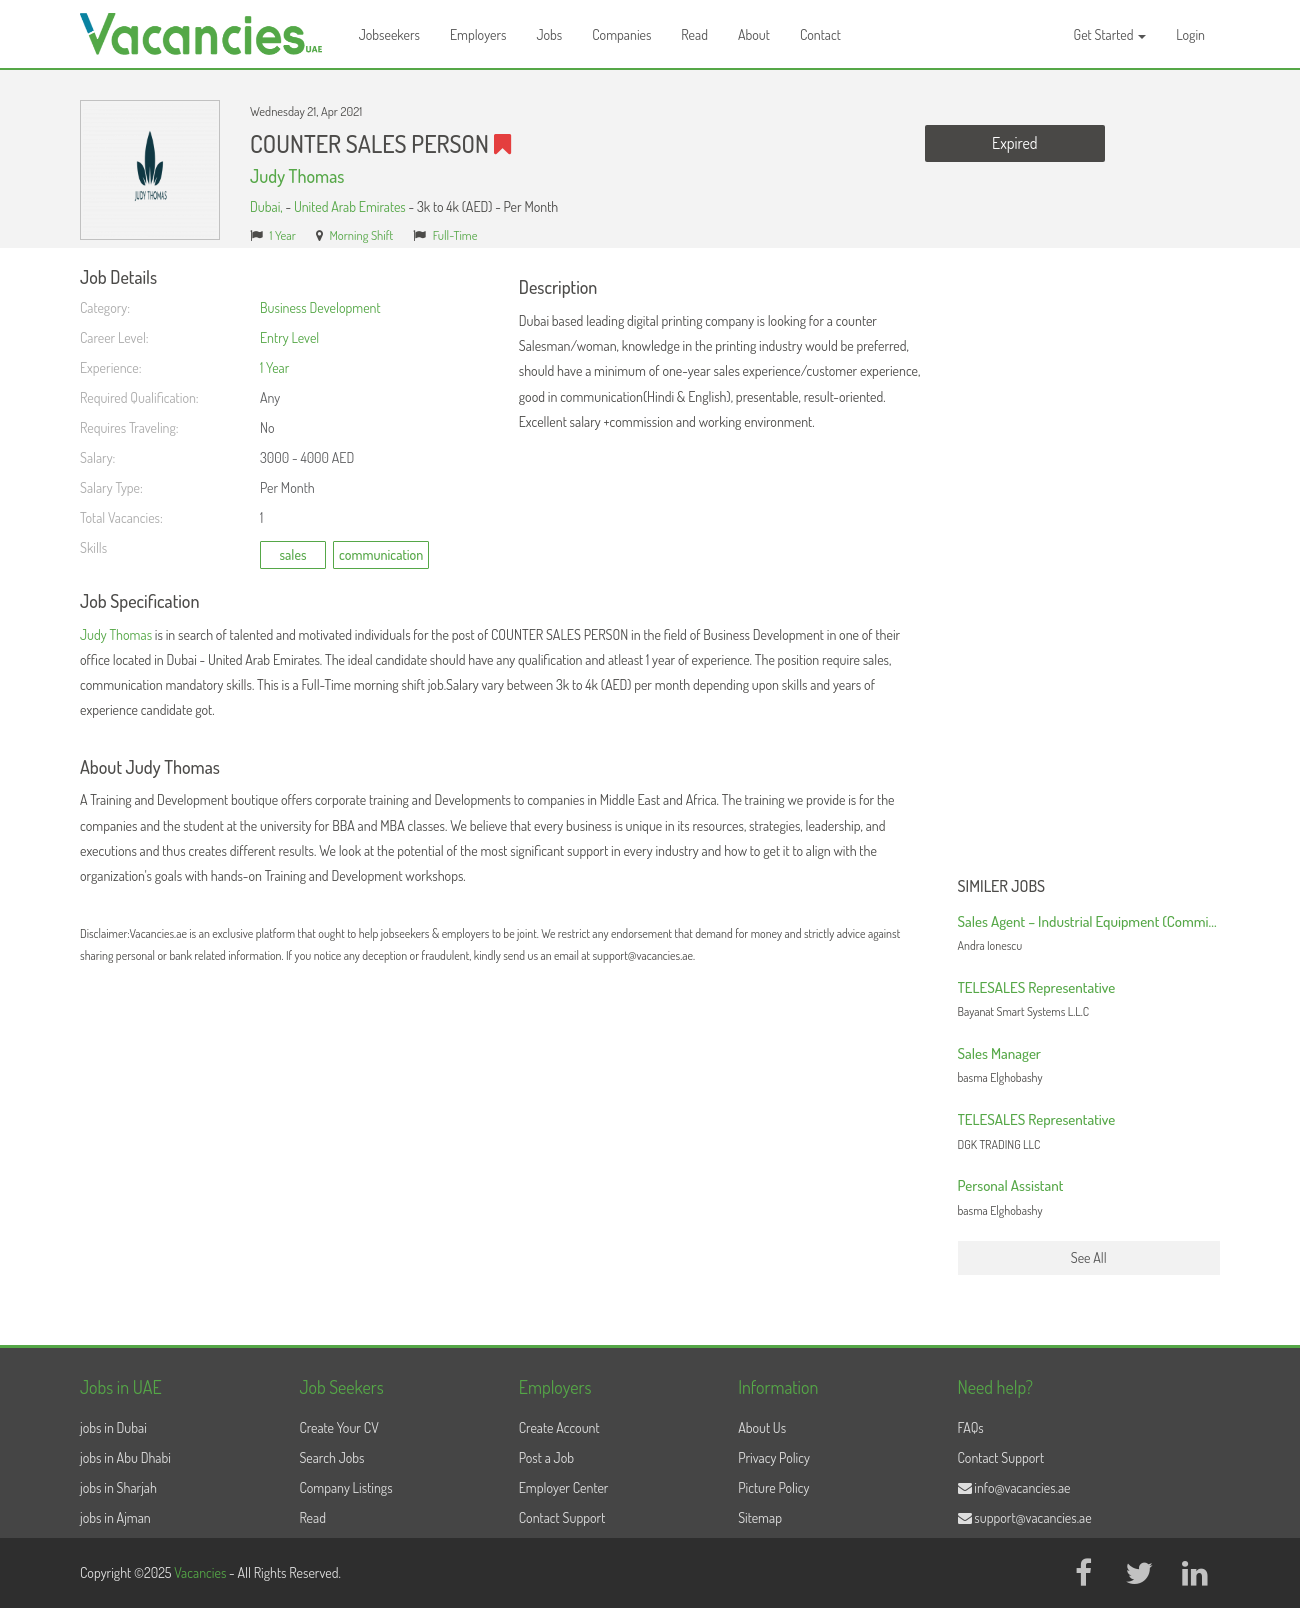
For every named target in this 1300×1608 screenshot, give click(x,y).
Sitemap (760, 1517)
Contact (820, 34)
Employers (478, 34)
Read (694, 34)
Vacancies (201, 1572)
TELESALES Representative (1037, 987)
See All (1089, 1257)
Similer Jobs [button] (1002, 887)
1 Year (283, 235)
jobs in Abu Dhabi (125, 1457)
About (754, 34)
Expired (1014, 143)
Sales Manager (999, 1053)
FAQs (971, 1427)
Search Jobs (331, 1457)
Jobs (549, 34)
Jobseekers (389, 34)
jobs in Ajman (115, 1517)
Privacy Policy (774, 1457)
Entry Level (289, 337)
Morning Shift (361, 235)
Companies (621, 34)
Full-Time (455, 235)
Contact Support (562, 1517)
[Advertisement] (1089, 568)
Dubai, (267, 206)
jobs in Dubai (113, 1427)
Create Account (559, 1427)
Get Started (1110, 34)
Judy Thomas (297, 176)
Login (1190, 34)
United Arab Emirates (350, 206)
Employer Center (564, 1487)
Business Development (320, 307)
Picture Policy (773, 1487)
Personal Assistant (1011, 1185)
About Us (762, 1427)
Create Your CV (338, 1427)
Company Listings (345, 1487)
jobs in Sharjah (118, 1487)
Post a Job (546, 1457)
